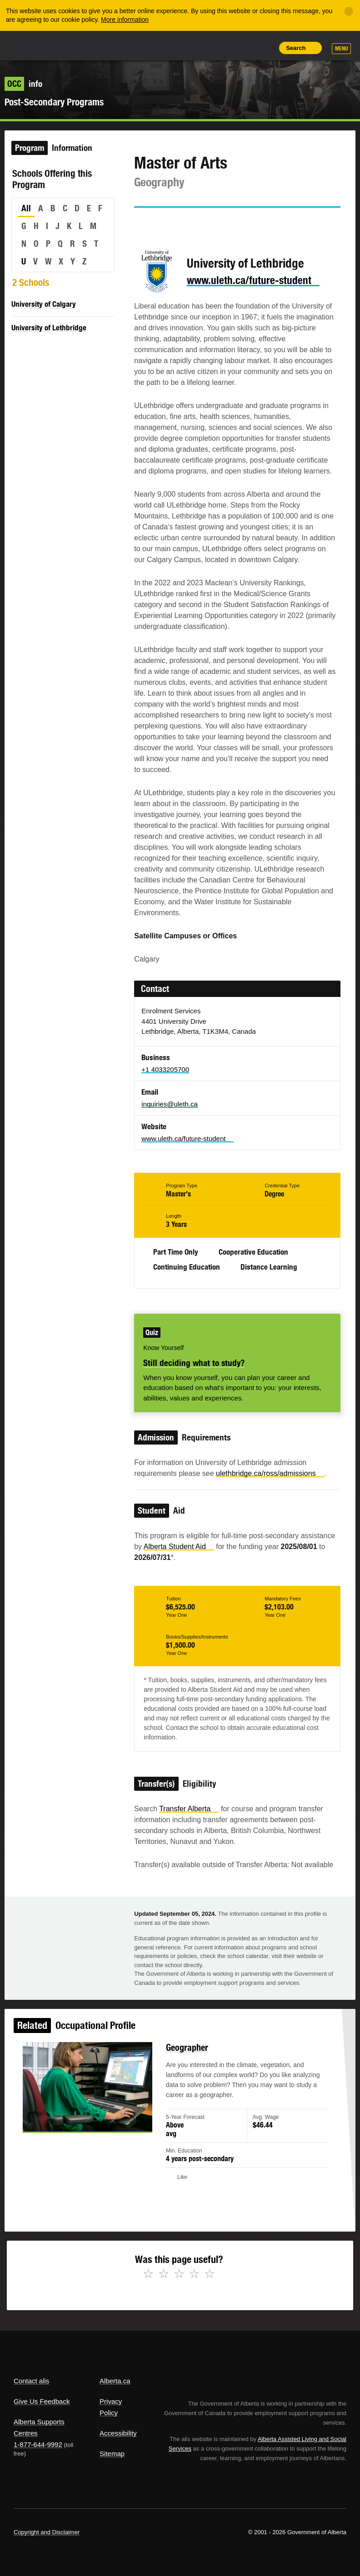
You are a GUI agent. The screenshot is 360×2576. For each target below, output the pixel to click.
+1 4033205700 (165, 1069)
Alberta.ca (115, 2381)
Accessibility (118, 2433)
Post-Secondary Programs (54, 102)
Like (244, 47)
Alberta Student (179, 1546)
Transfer (189, 1809)
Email (219, 224)
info (23, 84)
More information (125, 19)
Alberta (31, 44)
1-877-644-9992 (38, 2444)
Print (264, 47)
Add (223, 47)
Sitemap (112, 2453)
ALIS (74, 45)
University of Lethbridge (48, 327)
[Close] (348, 11)
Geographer (186, 2060)
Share (202, 47)
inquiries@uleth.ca (169, 1104)
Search (295, 48)
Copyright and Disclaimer (47, 2532)
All (26, 208)
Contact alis (31, 2381)
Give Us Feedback (42, 2401)
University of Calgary (43, 304)
